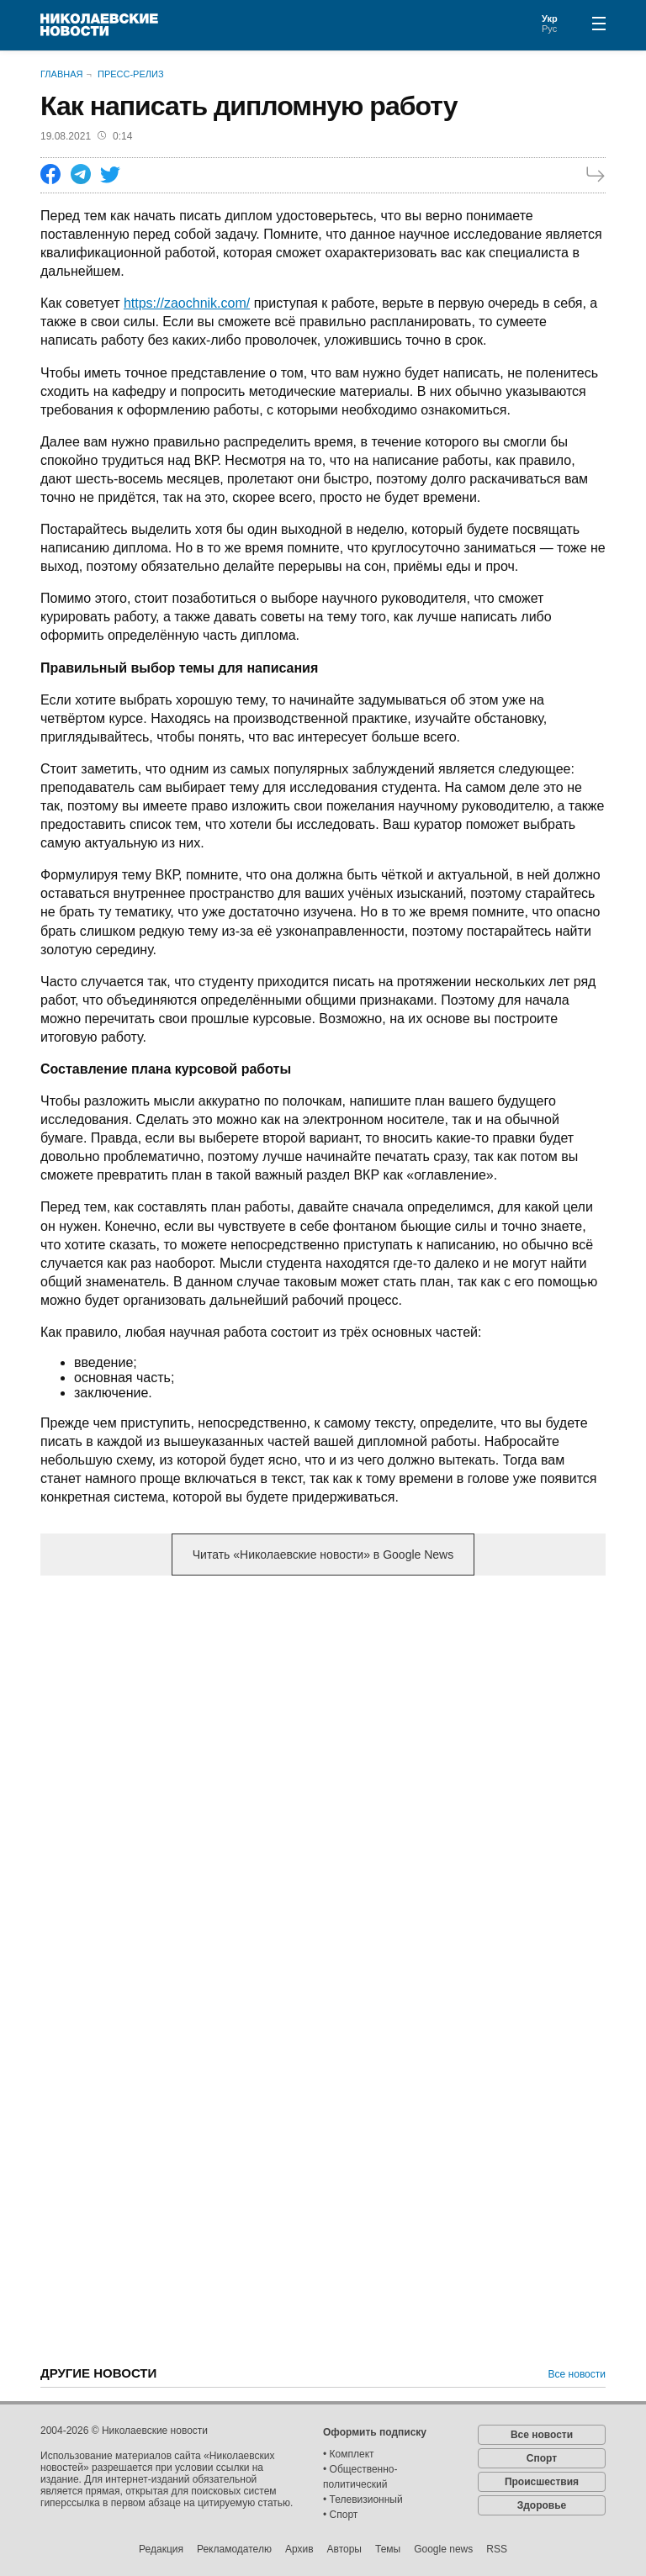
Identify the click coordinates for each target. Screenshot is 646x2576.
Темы (387, 2549)
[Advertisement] (323, 1720)
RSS (496, 2549)
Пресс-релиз (131, 74)
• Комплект (348, 2454)
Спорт (542, 2458)
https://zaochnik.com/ (187, 303)
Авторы (344, 2549)
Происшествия (542, 2482)
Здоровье (542, 2505)
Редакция (161, 2549)
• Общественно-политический (360, 2476)
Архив (299, 2549)
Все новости (577, 2374)
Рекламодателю (234, 2549)
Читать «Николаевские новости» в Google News (323, 1554)
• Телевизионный (363, 2499)
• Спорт (340, 2515)
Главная (61, 74)
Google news (443, 2549)
